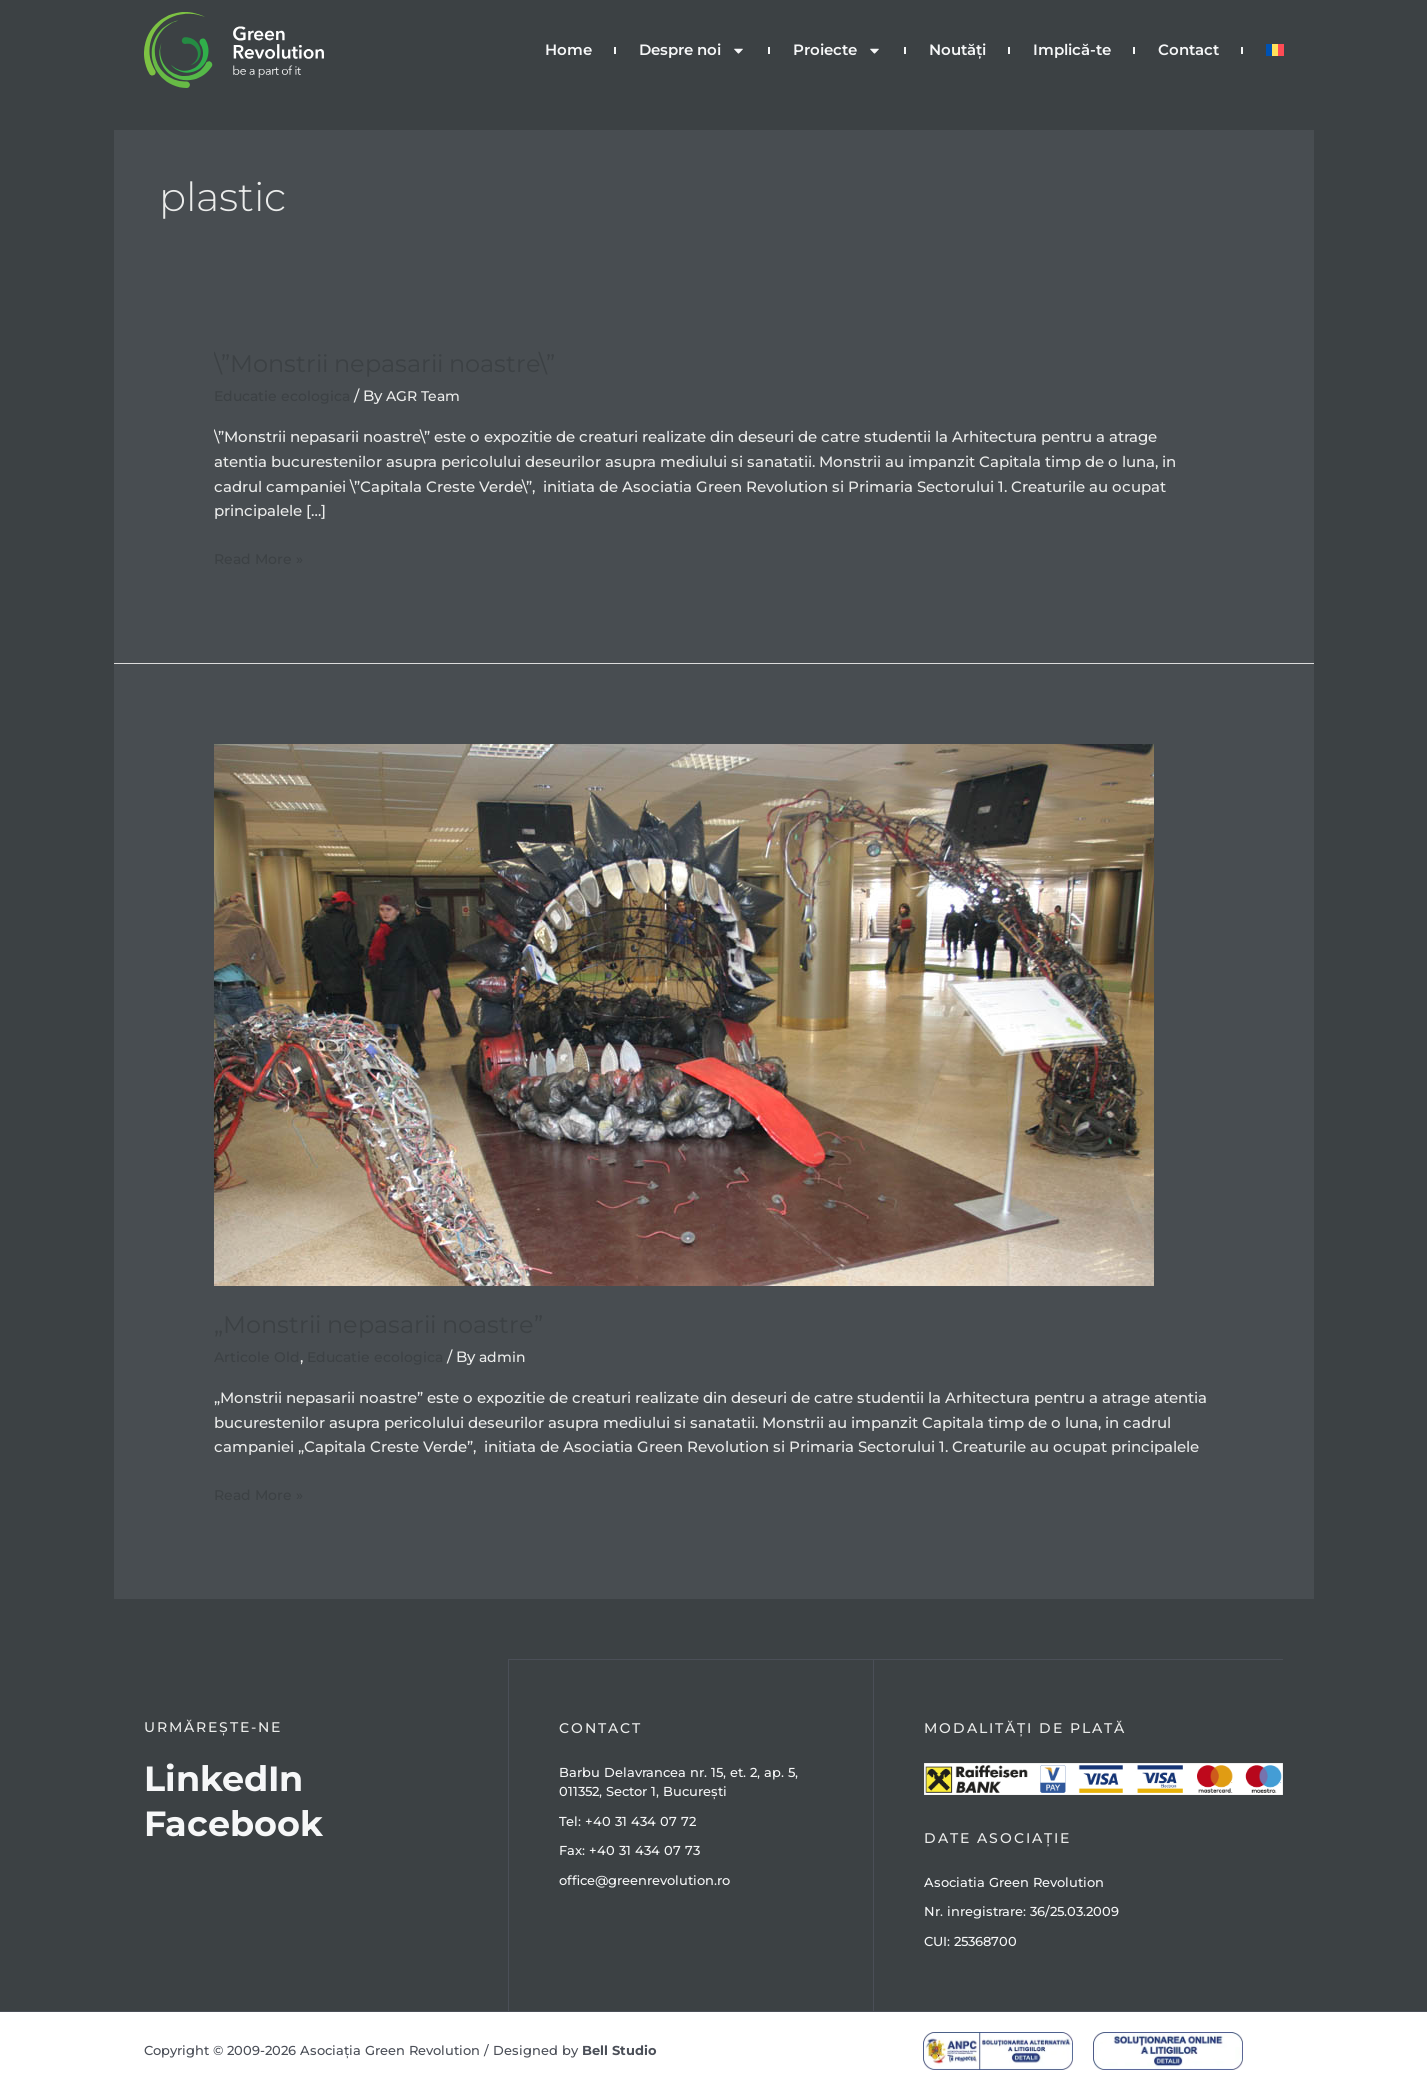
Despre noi (692, 50)
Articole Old (259, 1356)
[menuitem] (1275, 50)
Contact (1188, 49)
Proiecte (837, 50)
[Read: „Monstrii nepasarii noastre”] (684, 1013)
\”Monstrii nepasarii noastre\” (400, 363)
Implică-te (1072, 49)
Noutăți (957, 49)
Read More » (261, 557)
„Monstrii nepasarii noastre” (393, 1324)
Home (568, 49)
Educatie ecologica (286, 395)
